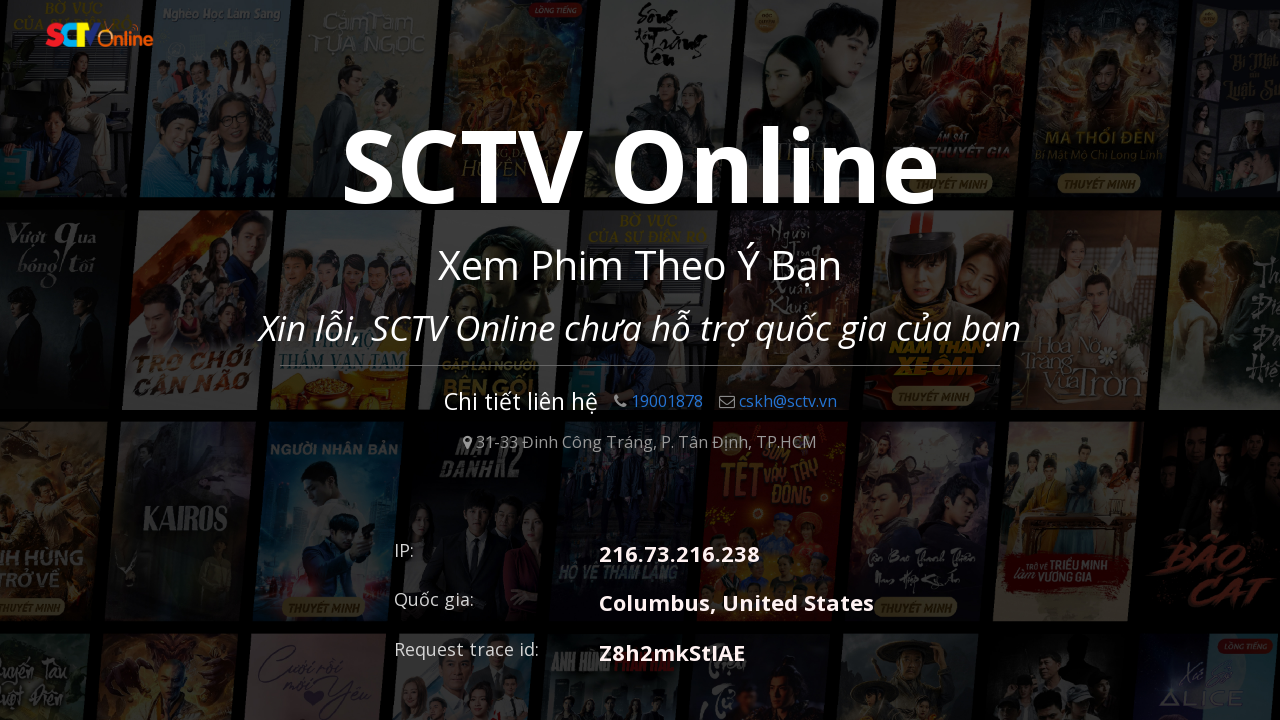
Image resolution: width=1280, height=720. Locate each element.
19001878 (658, 401)
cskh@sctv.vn (778, 401)
